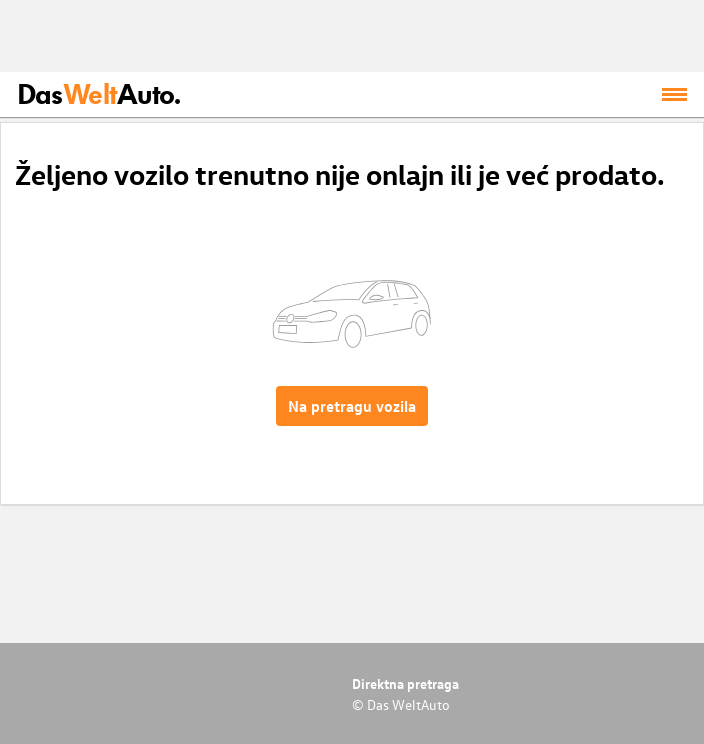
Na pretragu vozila (352, 406)
